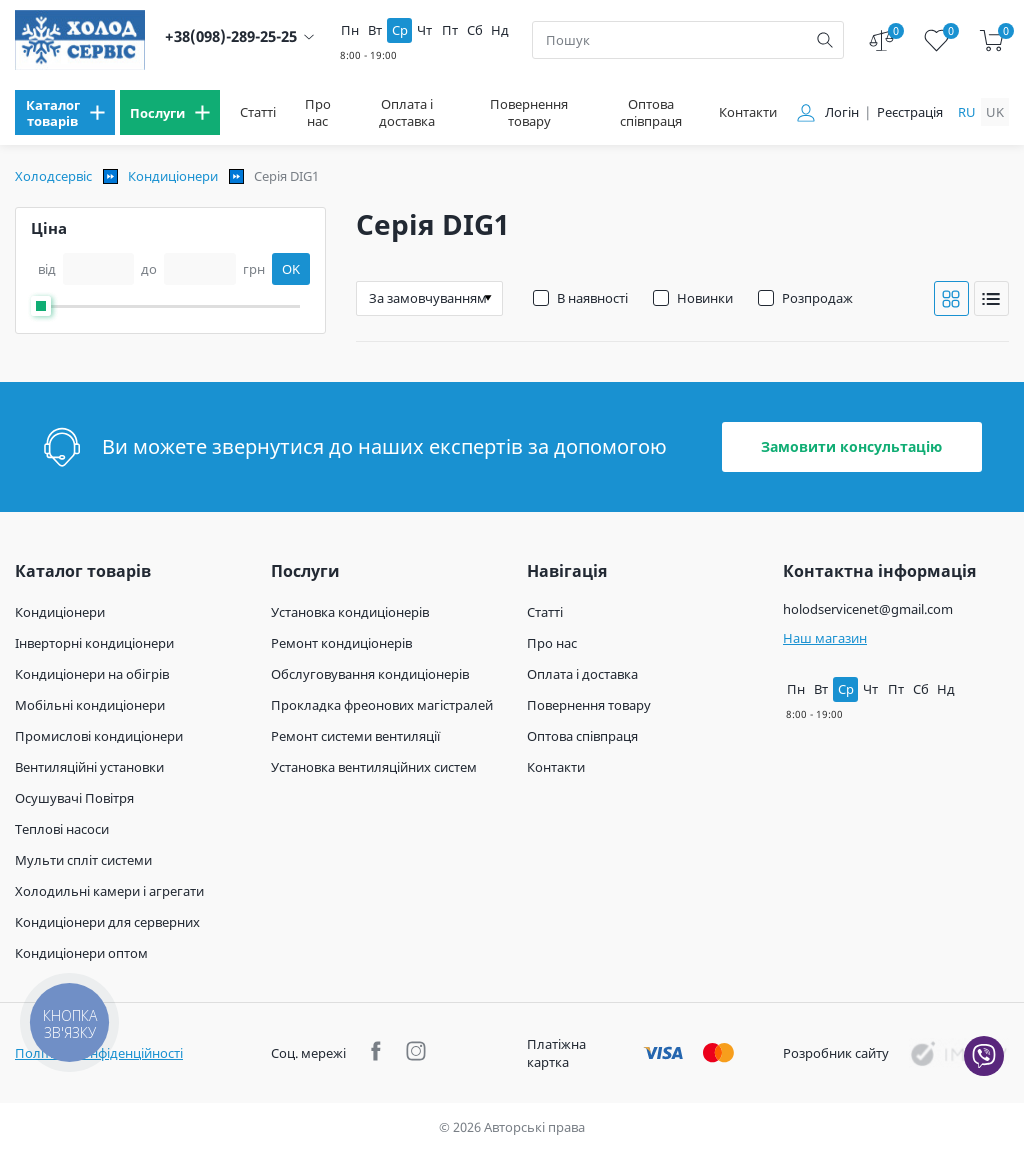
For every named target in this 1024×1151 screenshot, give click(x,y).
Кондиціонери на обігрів (92, 674)
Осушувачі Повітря (74, 798)
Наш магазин (825, 638)
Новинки (705, 298)
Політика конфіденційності (99, 1053)
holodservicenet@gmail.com (868, 609)
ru (967, 112)
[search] (825, 40)
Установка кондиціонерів (350, 612)
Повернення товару (529, 113)
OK (291, 269)
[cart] (991, 40)
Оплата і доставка (407, 113)
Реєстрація (910, 112)
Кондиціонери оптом (81, 953)
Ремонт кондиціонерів (341, 643)
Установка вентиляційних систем (374, 767)
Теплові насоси (62, 829)
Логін (842, 112)
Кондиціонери (173, 176)
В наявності (592, 298)
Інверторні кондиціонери (94, 643)
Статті (258, 112)
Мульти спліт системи (83, 860)
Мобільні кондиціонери (90, 705)
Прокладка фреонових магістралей (382, 705)
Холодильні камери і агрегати (109, 891)
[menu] (65, 112)
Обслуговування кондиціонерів (370, 674)
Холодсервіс (53, 176)
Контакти (748, 112)
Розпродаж (817, 298)
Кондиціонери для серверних (107, 922)
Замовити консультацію (851, 446)
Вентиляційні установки (89, 767)
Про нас (318, 113)
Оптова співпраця (651, 113)
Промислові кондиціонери (99, 736)
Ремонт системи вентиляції (355, 736)
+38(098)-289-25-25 (231, 36)
